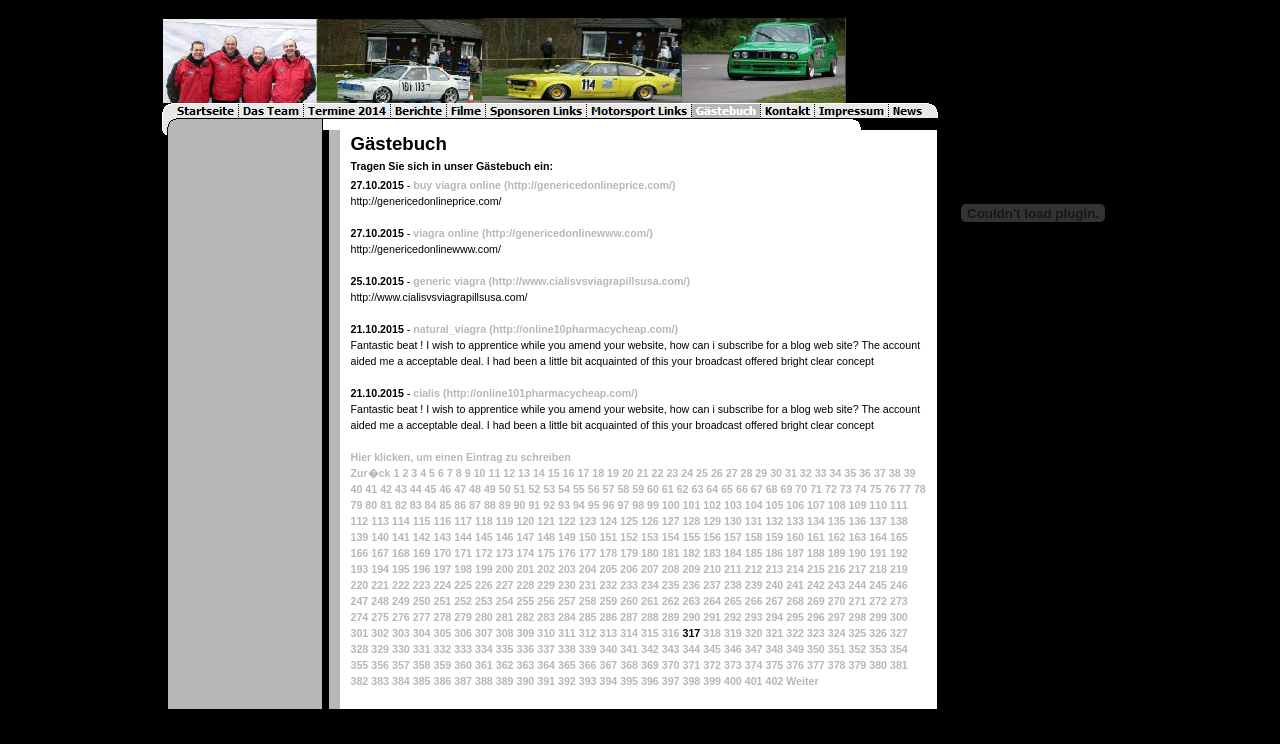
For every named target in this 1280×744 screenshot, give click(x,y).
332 (442, 649)
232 (608, 585)
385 (422, 681)
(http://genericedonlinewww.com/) (567, 233)
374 (754, 665)
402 (774, 681)
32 (806, 473)
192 (899, 553)
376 (795, 665)
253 (484, 601)
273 (899, 601)
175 (546, 553)
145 (484, 537)
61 (668, 489)
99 (653, 505)
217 (857, 569)
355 (359, 665)
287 (629, 617)
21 (643, 473)
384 (401, 681)
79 (356, 505)
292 (733, 617)
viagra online (446, 233)
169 (422, 553)
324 (837, 633)
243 (837, 585)
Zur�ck (370, 473)
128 (691, 521)
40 (356, 489)
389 (505, 681)
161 (816, 537)
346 (733, 649)
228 (525, 585)
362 (505, 665)
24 (687, 473)
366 (588, 665)
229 (546, 585)
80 (371, 505)
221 (380, 585)
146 (505, 537)
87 (475, 505)
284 (567, 617)
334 (484, 649)
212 (754, 569)
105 (775, 505)
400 (733, 681)
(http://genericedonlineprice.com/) (590, 185)
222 (401, 585)
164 (878, 537)
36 (865, 473)
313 (608, 633)
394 (608, 681)
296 (816, 617)
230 (567, 585)
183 (712, 553)
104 (754, 505)
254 (505, 601)
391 (546, 681)
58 (623, 489)
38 (895, 473)
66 (742, 489)
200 (505, 569)
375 (774, 665)
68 (772, 489)
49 (490, 489)
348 (774, 649)
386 (442, 681)
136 (857, 521)
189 (837, 553)
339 (588, 649)
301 (359, 633)
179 (629, 553)
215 (816, 569)
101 (692, 505)
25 (702, 473)
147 (525, 537)
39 (910, 473)
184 (733, 553)
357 (401, 665)
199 (484, 569)
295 (795, 617)
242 (816, 585)
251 (442, 601)
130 (733, 521)
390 (525, 681)
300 (899, 617)
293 (754, 617)
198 (463, 569)
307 (484, 633)
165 (899, 537)
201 (525, 569)
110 (878, 505)
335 (505, 649)
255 (525, 601)
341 (629, 649)
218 (878, 569)
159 (774, 537)
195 (401, 569)
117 (463, 521)
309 (525, 633)
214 (795, 569)
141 (401, 537)
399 (712, 681)
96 (609, 505)
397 (671, 681)
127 (671, 521)
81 (386, 505)
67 (757, 489)
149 (567, 537)
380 (878, 665)
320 (754, 633)
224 (442, 585)
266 (754, 601)
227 (505, 585)
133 (795, 521)
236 (691, 585)
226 (484, 585)
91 (534, 505)
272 (878, 601)
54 (564, 489)
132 (774, 521)
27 (732, 473)
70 (801, 489)
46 (445, 489)
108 (837, 505)
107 (816, 505)
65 (727, 489)
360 (463, 665)
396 (650, 681)
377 (816, 665)
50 (505, 489)
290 (691, 617)
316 (671, 633)
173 (505, 553)
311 (567, 633)
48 (475, 489)
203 (567, 569)
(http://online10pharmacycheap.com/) (583, 329)
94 (579, 505)
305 (442, 633)
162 (837, 537)
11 (494, 473)
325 (857, 633)
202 (546, 569)
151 (608, 537)
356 (380, 665)
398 (691, 681)
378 (837, 665)
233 (629, 585)
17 (583, 473)
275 (380, 617)
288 (650, 617)
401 (754, 681)
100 (671, 505)
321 (774, 633)
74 (861, 489)
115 (422, 521)
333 (463, 649)
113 (380, 521)
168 (401, 553)
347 (754, 649)
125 (629, 521)
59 (638, 489)
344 (691, 649)
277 (422, 617)
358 (422, 665)
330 (401, 649)
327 (899, 633)
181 (671, 553)
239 (754, 585)
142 (422, 537)
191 (878, 553)
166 (359, 553)
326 (878, 633)
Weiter (802, 681)
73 (846, 489)
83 (416, 505)
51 (520, 489)
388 (484, 681)
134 (816, 521)
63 (698, 489)
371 (691, 665)
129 (712, 521)
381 (899, 665)
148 (546, 537)
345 (712, 649)
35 (850, 473)
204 (588, 569)
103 (733, 505)
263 (691, 601)
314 (629, 633)
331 (422, 649)
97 (623, 505)
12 (509, 473)
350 (816, 649)
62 (683, 489)
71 (816, 489)
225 (463, 585)
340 (608, 649)
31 (791, 473)
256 (546, 601)
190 (857, 553)
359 (442, 665)
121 (546, 521)
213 (774, 569)
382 (359, 681)
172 (484, 553)
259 (608, 601)
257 (567, 601)
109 (858, 505)
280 (484, 617)
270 (837, 601)
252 (463, 601)
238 (733, 585)
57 (609, 489)
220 (359, 585)
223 (422, 585)
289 (671, 617)
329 (380, 649)
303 (401, 633)
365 (567, 665)
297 (837, 617)
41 (371, 489)
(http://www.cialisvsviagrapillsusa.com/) (590, 281)
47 (460, 489)
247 (359, 601)
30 (776, 473)
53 (549, 489)
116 (442, 521)
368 (629, 665)
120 (525, 521)
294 (774, 617)
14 (539, 473)
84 (431, 505)
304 (422, 633)
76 (890, 489)
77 (905, 489)
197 (442, 569)
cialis (426, 393)
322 (795, 633)
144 (463, 537)
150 (588, 537)
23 (672, 473)
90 (520, 505)
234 (650, 585)
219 (899, 569)
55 (579, 489)
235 (671, 585)
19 (613, 473)
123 (588, 521)
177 (588, 553)
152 (629, 537)
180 (650, 553)
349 (795, 649)
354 (899, 649)
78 (920, 489)
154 (671, 537)
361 (484, 665)
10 (480, 473)
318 (712, 633)
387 (463, 681)
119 (505, 521)
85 (445, 505)
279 (463, 617)
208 (671, 569)
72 (831, 489)
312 (588, 633)
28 (747, 473)
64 (712, 489)
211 (733, 569)
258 (588, 601)
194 (380, 569)
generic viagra (449, 281)
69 (786, 489)
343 (671, 649)
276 (401, 617)
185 (754, 553)
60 (653, 489)
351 (837, 649)
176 (567, 553)
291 (712, 617)
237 (712, 585)
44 (416, 489)
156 (712, 537)
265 (733, 601)
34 (836, 473)
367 (608, 665)
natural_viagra (449, 329)
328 (359, 649)
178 (608, 553)
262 (671, 601)
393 (588, 681)
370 (671, 665)
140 (380, 537)
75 (875, 489)
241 (795, 585)
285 (588, 617)
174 (525, 553)
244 (857, 585)
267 (774, 601)
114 (401, 521)
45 (431, 489)
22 (658, 473)
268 (795, 601)
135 (837, 521)
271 (857, 601)
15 (554, 473)
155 (691, 537)
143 (442, 537)
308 (505, 633)
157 (733, 537)
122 (567, 521)
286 (608, 617)
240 (774, 585)
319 (733, 633)
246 (899, 585)
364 (546, 665)
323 (816, 633)
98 (638, 505)
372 (712, 665)
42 (386, 489)
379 (857, 665)
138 (899, 521)
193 (359, 569)
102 (712, 505)
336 (525, 649)
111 (899, 505)
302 (380, 633)
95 (594, 505)
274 (359, 617)
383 (380, 681)
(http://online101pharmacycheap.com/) (540, 393)
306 (463, 633)
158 (754, 537)
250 (422, 601)
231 (588, 585)
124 (608, 521)
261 (650, 601)
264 (712, 601)
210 (712, 569)
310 (546, 633)
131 (754, 521)
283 (546, 617)
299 (878, 617)
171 (463, 553)
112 (359, 521)
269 (816, 601)
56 (594, 489)
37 (880, 473)
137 (878, 521)
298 (857, 617)
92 (549, 505)
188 (816, 553)
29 (761, 473)
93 (564, 505)
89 (505, 505)
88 (490, 505)
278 (442, 617)
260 (629, 601)
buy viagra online (457, 185)
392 (567, 681)
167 (380, 553)
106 (795, 505)
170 (442, 553)
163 (857, 537)
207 (650, 569)
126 (650, 521)
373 (733, 665)
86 (460, 505)
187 (795, 553)
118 (484, 521)
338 (567, 649)
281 (505, 617)
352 (857, 649)
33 (821, 473)
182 (691, 553)
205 (608, 569)
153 (650, 537)
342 (650, 649)
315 (650, 633)
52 (534, 489)
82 (401, 505)
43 (401, 489)
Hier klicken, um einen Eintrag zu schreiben (460, 457)
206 (629, 569)
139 (359, 537)
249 (401, 601)
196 (422, 569)
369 (650, 665)
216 (837, 569)
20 (628, 473)
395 (629, 681)
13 (524, 473)
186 (774, 553)
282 (525, 617)
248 (380, 601)
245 (878, 585)
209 (691, 569)
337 (546, 649)
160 (795, 537)
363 (525, 665)
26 (717, 473)
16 (569, 473)
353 (878, 649)
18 (598, 473)
